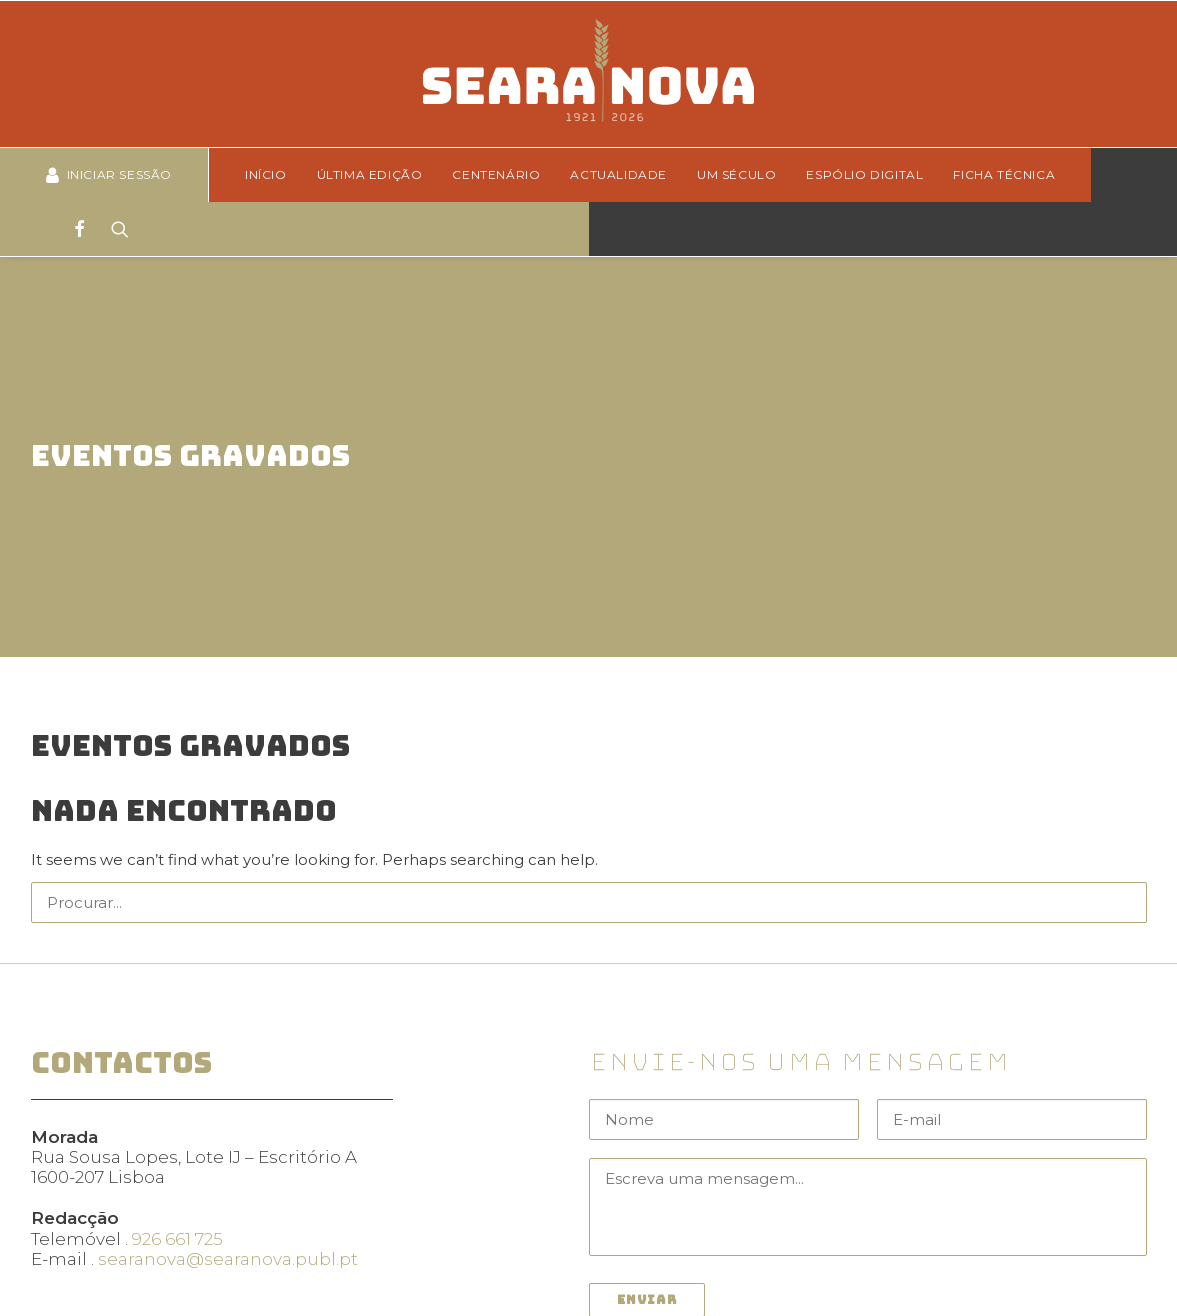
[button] (1118, 837)
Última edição (370, 174)
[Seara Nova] (588, 74)
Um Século (736, 174)
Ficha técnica (1004, 174)
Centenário (496, 174)
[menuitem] (272, 175)
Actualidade (618, 174)
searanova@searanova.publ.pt (228, 1196)
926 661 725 (177, 1175)
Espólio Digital (864, 174)
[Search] (113, 229)
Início (266, 174)
